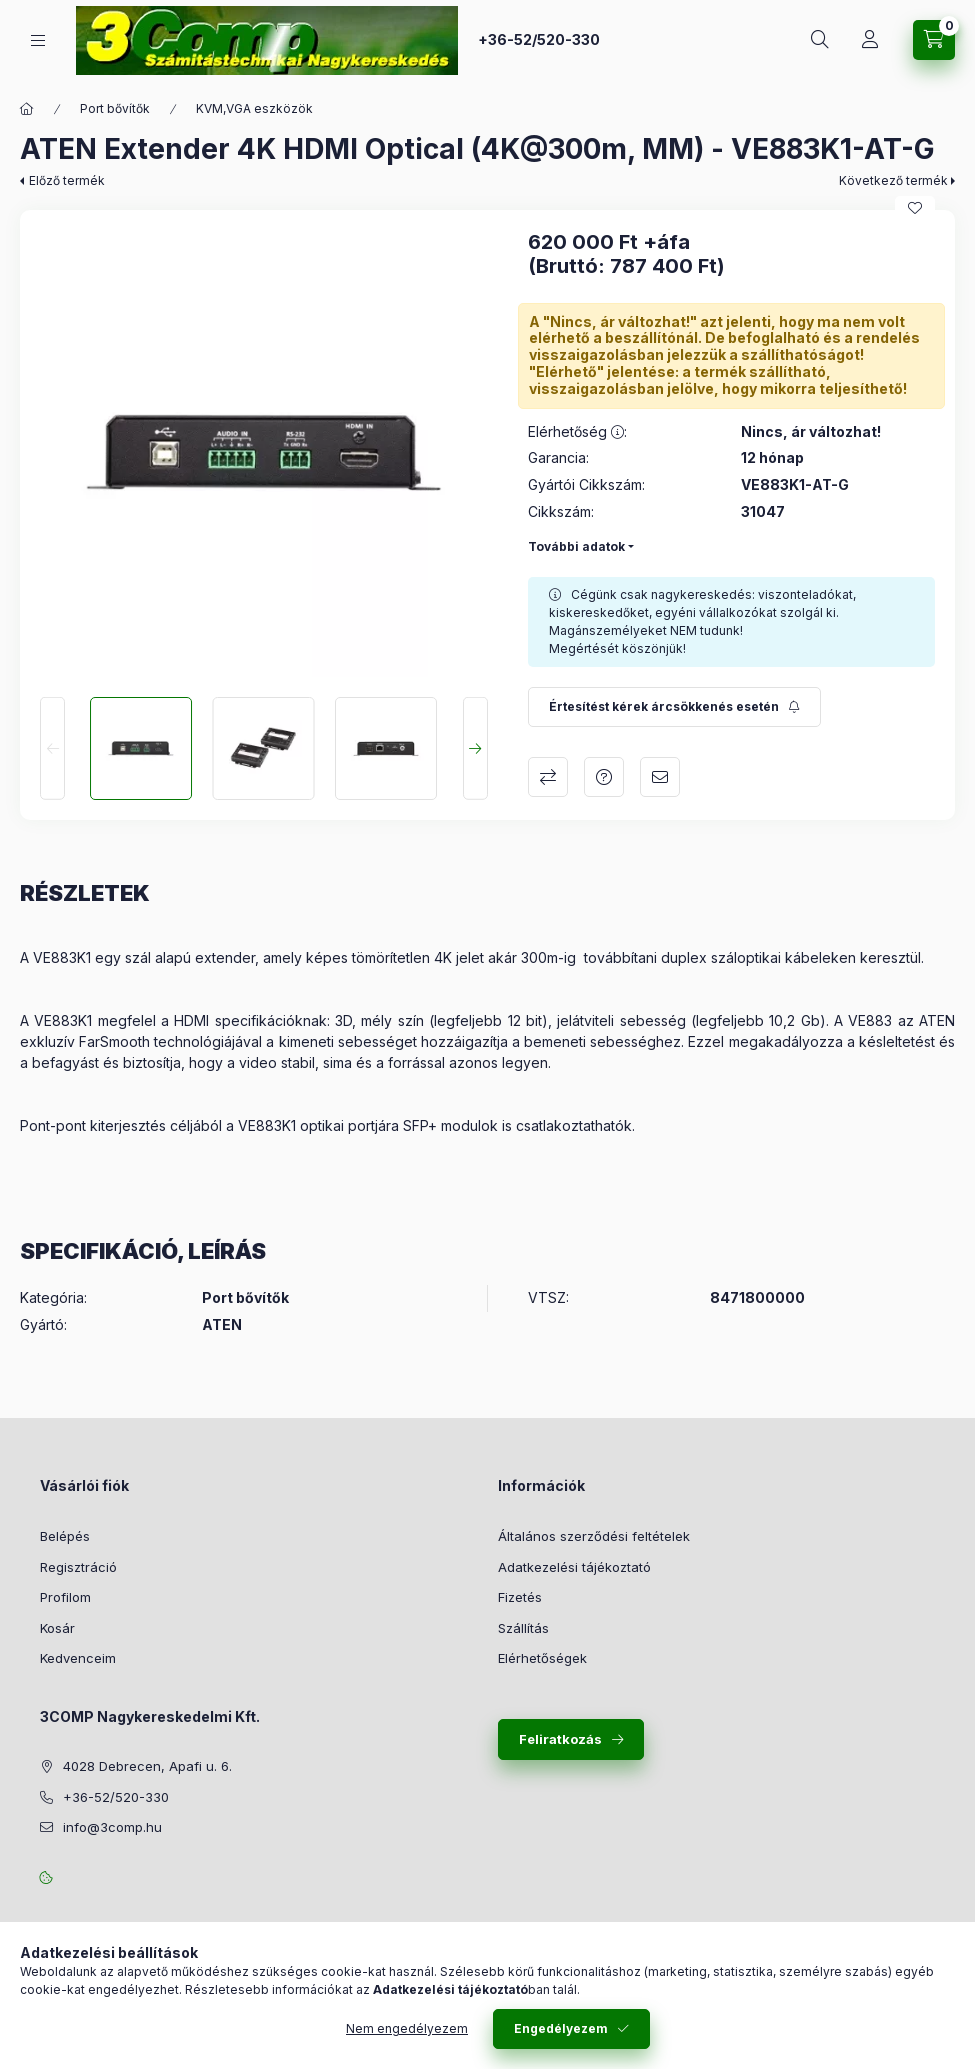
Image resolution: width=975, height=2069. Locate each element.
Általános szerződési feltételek (594, 1536)
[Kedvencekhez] (915, 208)
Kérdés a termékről (604, 777)
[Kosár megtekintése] (934, 40)
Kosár (57, 1628)
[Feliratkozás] (674, 707)
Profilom (65, 1597)
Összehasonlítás (548, 777)
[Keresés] (820, 40)
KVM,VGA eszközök (254, 108)
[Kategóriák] (38, 40)
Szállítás (523, 1628)
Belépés (65, 1536)
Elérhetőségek (542, 1658)
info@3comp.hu (112, 1827)
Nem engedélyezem (407, 2028)
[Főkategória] (27, 109)
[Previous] (52, 748)
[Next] (475, 748)
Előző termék (67, 180)
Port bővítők (115, 108)
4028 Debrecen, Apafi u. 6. (147, 1766)
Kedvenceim (78, 1658)
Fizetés (520, 1597)
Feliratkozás (560, 1739)
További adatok (576, 546)
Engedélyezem (561, 2028)
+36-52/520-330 (539, 39)
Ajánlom (660, 777)
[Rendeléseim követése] (870, 40)
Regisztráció (78, 1567)
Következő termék (893, 180)
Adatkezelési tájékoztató (574, 1567)
